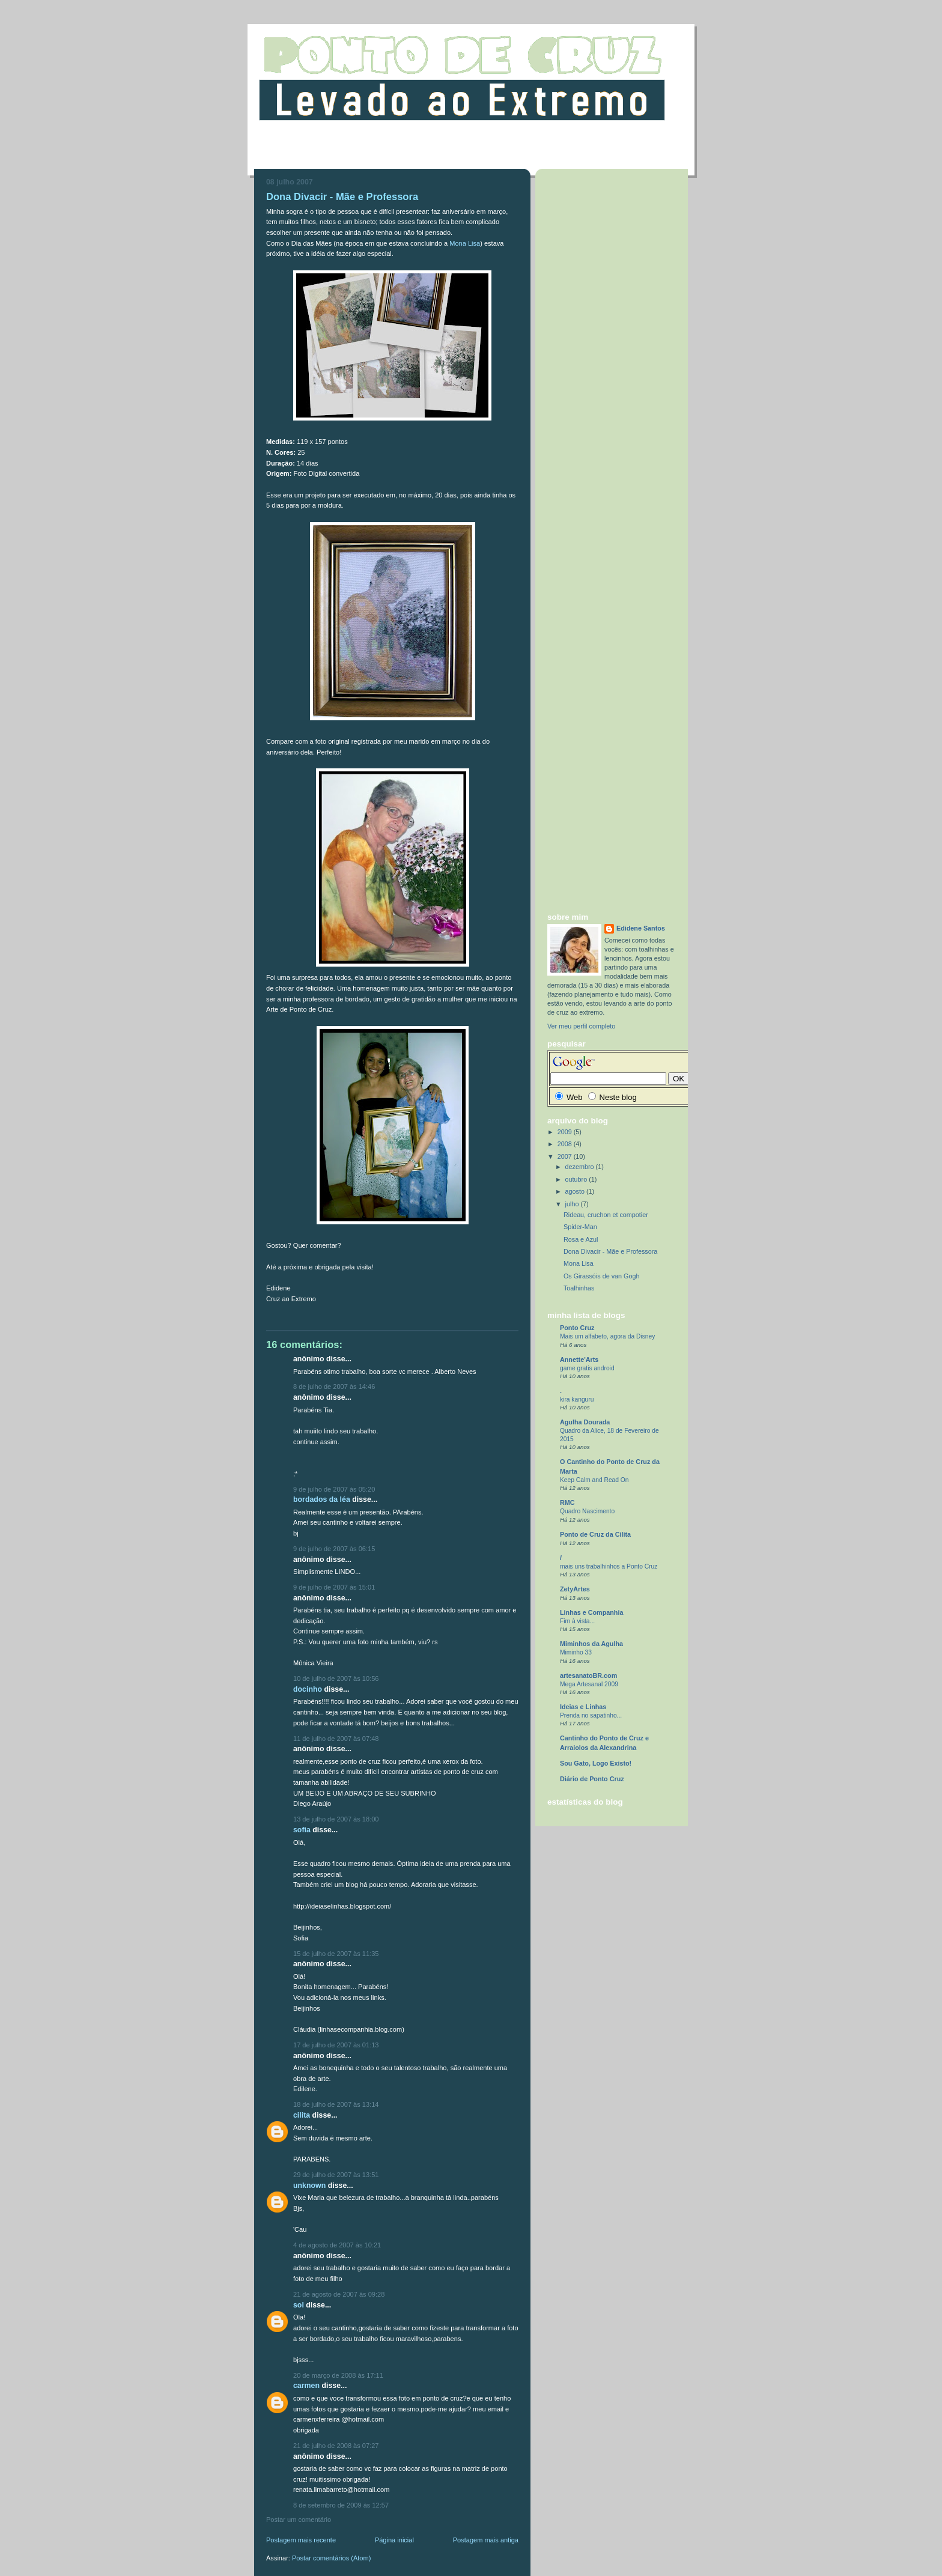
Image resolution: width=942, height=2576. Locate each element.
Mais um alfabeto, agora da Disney (607, 1336)
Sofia (302, 1830)
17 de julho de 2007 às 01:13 (336, 2045)
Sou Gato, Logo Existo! (595, 1763)
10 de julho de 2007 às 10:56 (336, 1678)
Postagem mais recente (301, 2540)
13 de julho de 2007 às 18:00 (336, 1819)
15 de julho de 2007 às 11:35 (336, 1953)
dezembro (580, 1166)
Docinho (307, 1689)
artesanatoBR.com (588, 1675)
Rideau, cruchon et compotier (606, 1214)
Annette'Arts (579, 1359)
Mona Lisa (464, 243)
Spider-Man (580, 1226)
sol (298, 2305)
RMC (567, 1502)
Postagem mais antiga (485, 2540)
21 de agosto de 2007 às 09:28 (338, 2294)
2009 (566, 1131)
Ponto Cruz (577, 1327)
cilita (301, 2115)
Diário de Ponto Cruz (592, 1778)
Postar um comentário (298, 2519)
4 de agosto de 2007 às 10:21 (337, 2245)
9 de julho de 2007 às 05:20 (334, 1489)
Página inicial (394, 2540)
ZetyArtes (575, 1589)
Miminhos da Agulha (591, 1643)
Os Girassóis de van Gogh (601, 1276)
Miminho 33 (576, 1652)
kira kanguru (577, 1399)
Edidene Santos (640, 928)
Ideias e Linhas (583, 1706)
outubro (577, 1179)
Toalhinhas (579, 1288)
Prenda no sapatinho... (591, 1715)
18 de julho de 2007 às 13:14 (336, 2104)
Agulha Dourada (585, 1422)
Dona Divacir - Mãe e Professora (610, 1251)
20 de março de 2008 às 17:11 (338, 2375)
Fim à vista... (577, 1621)
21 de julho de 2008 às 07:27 (336, 2445)
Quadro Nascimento (587, 1511)
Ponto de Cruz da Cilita (595, 1534)
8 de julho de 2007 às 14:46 (334, 1386)
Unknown (309, 2185)
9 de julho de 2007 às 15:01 (334, 1587)
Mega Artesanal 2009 (589, 1684)
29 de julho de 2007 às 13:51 (336, 2174)
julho (573, 1204)
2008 (566, 1143)
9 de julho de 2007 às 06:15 (334, 1548)
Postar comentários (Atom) (331, 2558)
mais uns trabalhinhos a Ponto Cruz (608, 1566)
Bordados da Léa (321, 1499)
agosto (575, 1191)
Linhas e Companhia (591, 1612)
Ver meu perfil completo (581, 1026)
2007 (566, 1156)
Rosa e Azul (581, 1239)
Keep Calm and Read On (594, 1480)
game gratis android (587, 1368)
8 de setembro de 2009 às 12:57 (341, 2505)
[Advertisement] (471, 151)
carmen (306, 2385)
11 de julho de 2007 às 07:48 (336, 1738)
